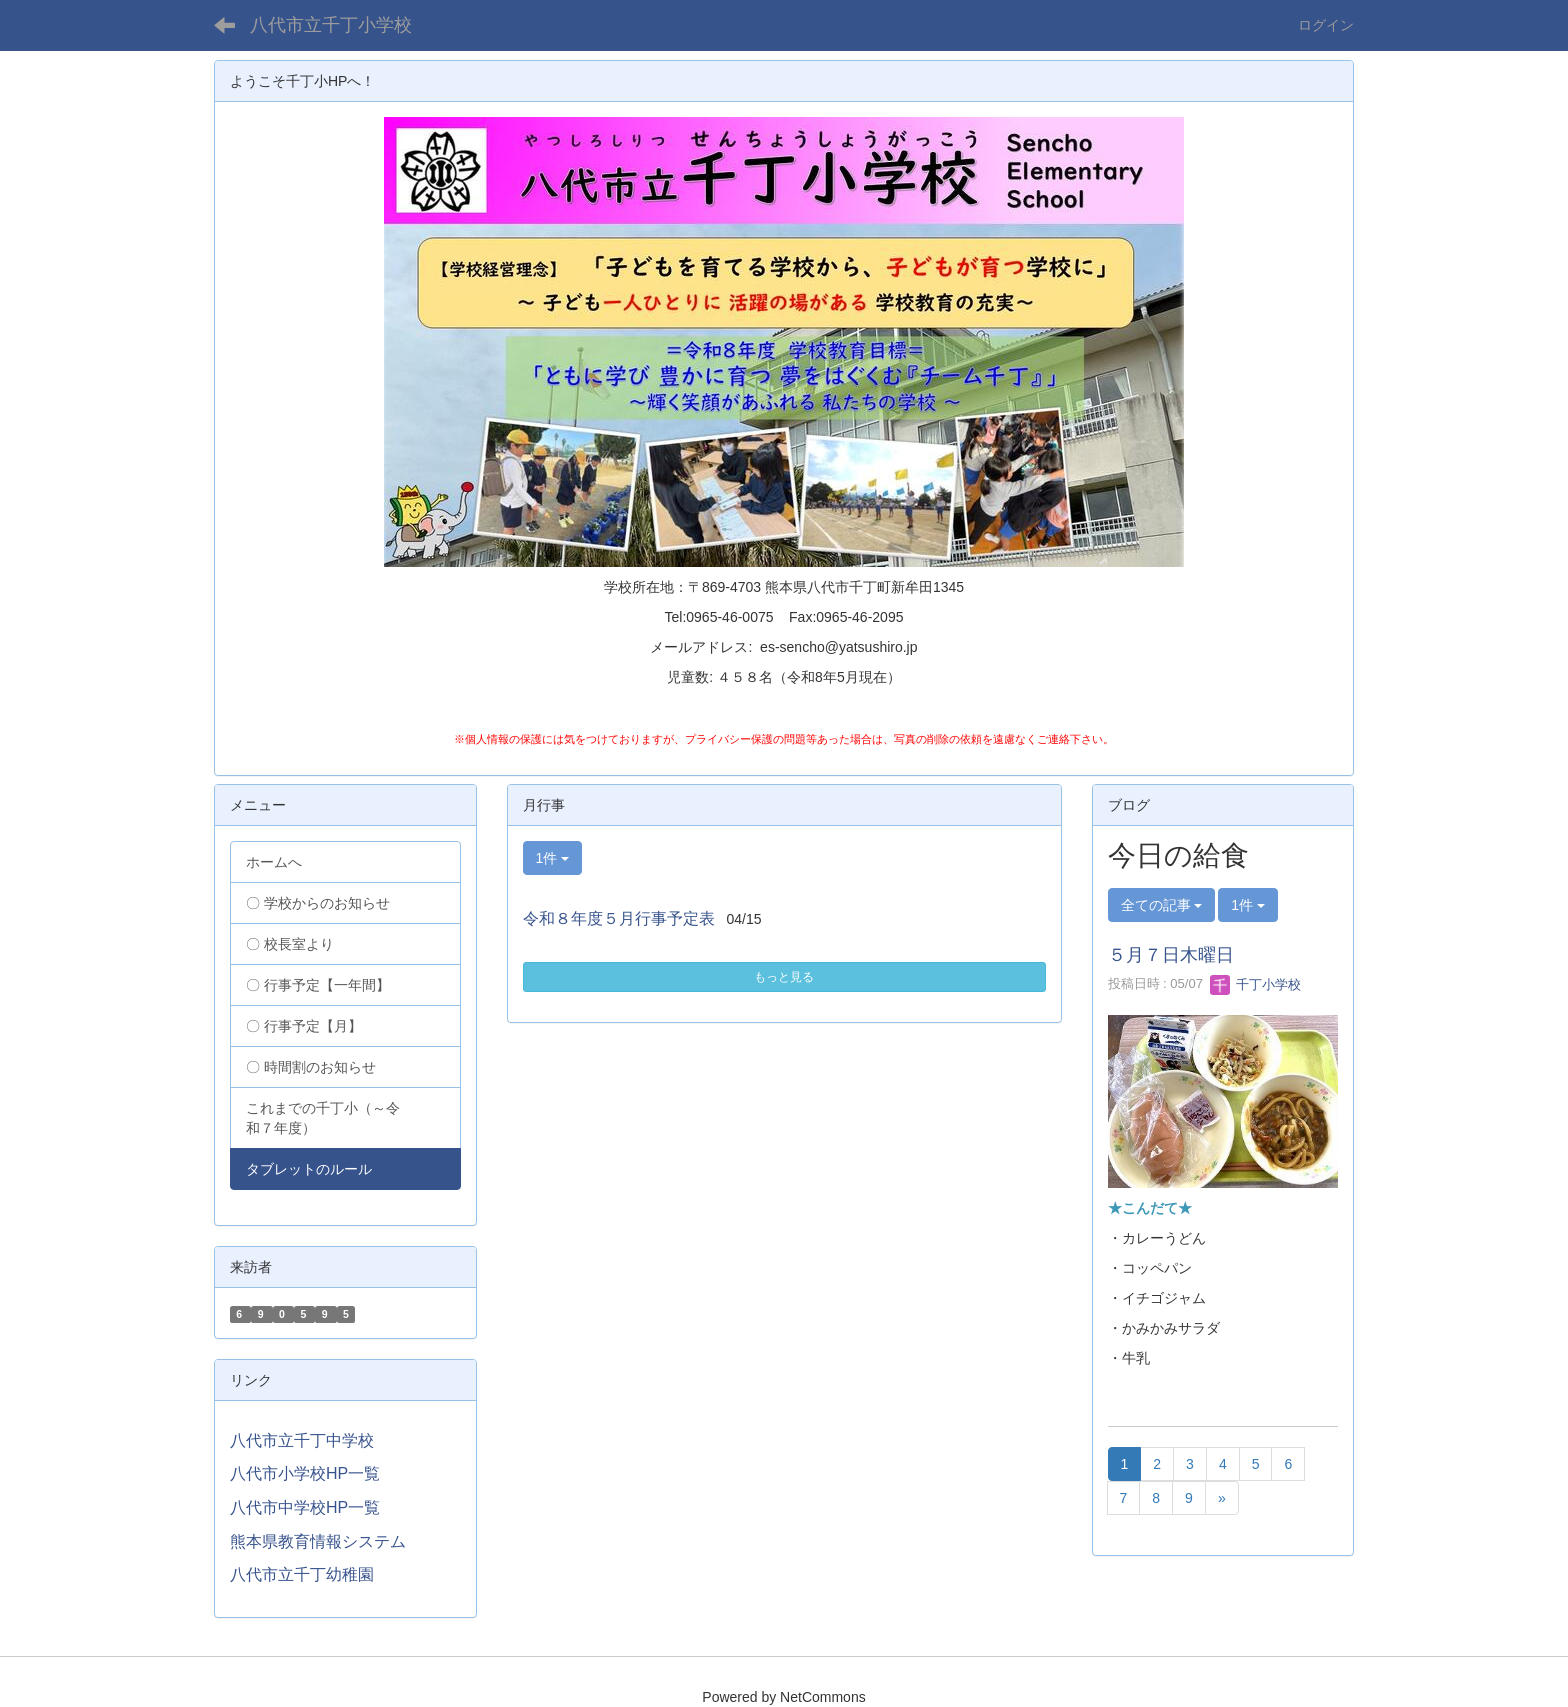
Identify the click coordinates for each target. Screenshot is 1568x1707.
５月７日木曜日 (1171, 955)
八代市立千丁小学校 (331, 25)
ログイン (1326, 25)
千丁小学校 (1255, 984)
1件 (553, 858)
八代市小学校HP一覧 (305, 1473)
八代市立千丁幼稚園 (302, 1574)
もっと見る (784, 977)
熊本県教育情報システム (318, 1541)
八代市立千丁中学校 (302, 1440)
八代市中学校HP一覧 (305, 1507)
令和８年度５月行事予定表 (619, 918)
